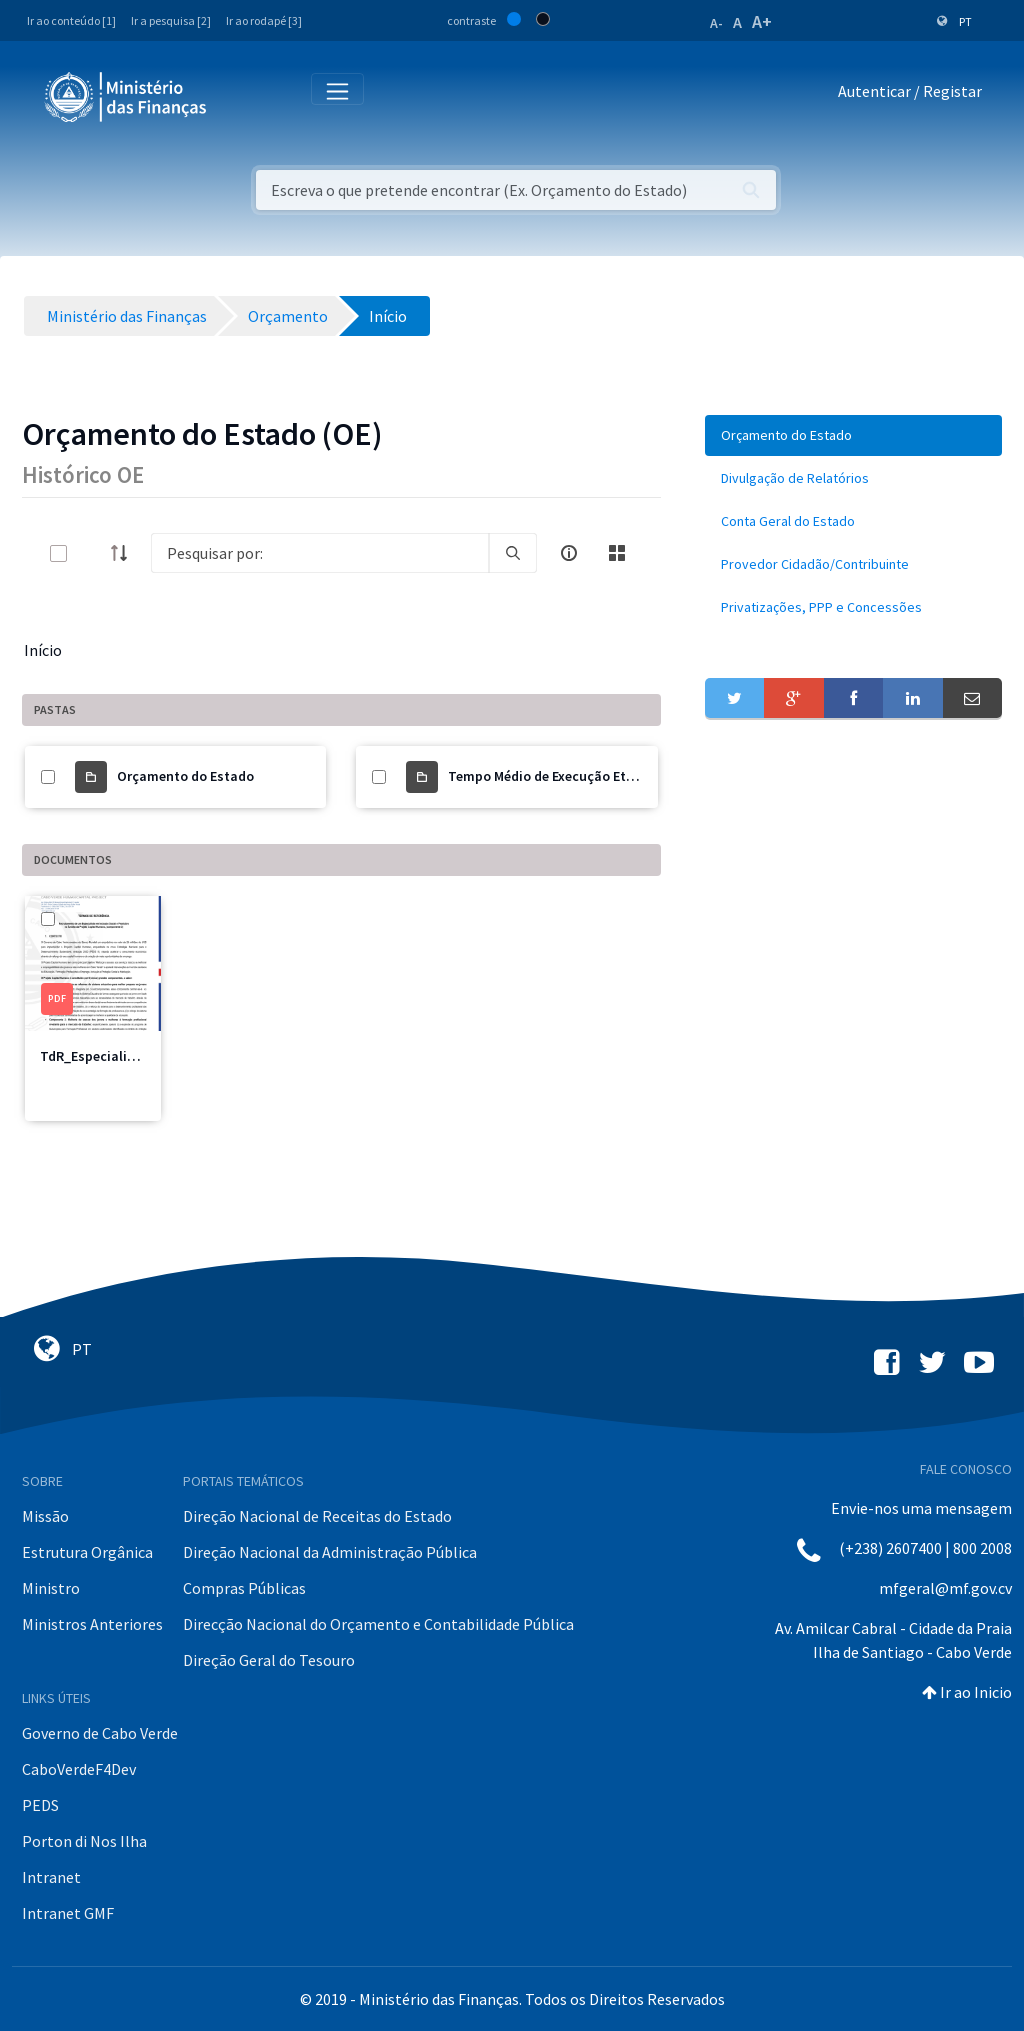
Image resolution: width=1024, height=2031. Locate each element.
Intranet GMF (68, 1913)
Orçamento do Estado (185, 776)
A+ (762, 21)
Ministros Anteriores (92, 1624)
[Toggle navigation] (238, 95)
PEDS (40, 1805)
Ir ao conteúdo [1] (71, 20)
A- (716, 23)
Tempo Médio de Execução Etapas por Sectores (593, 776)
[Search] (320, 553)
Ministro (51, 1588)
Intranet (51, 1877)
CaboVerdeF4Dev (79, 1769)
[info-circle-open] (569, 553)
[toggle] (91, 553)
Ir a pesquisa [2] (171, 20)
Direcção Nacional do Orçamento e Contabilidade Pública (378, 1624)
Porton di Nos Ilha (84, 1841)
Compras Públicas (244, 1588)
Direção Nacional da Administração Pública (330, 1552)
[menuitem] (853, 435)
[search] (513, 553)
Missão (45, 1516)
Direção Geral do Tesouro (269, 1660)
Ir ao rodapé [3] (264, 20)
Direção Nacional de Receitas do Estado (317, 1516)
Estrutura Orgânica (87, 1552)
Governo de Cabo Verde (100, 1733)
